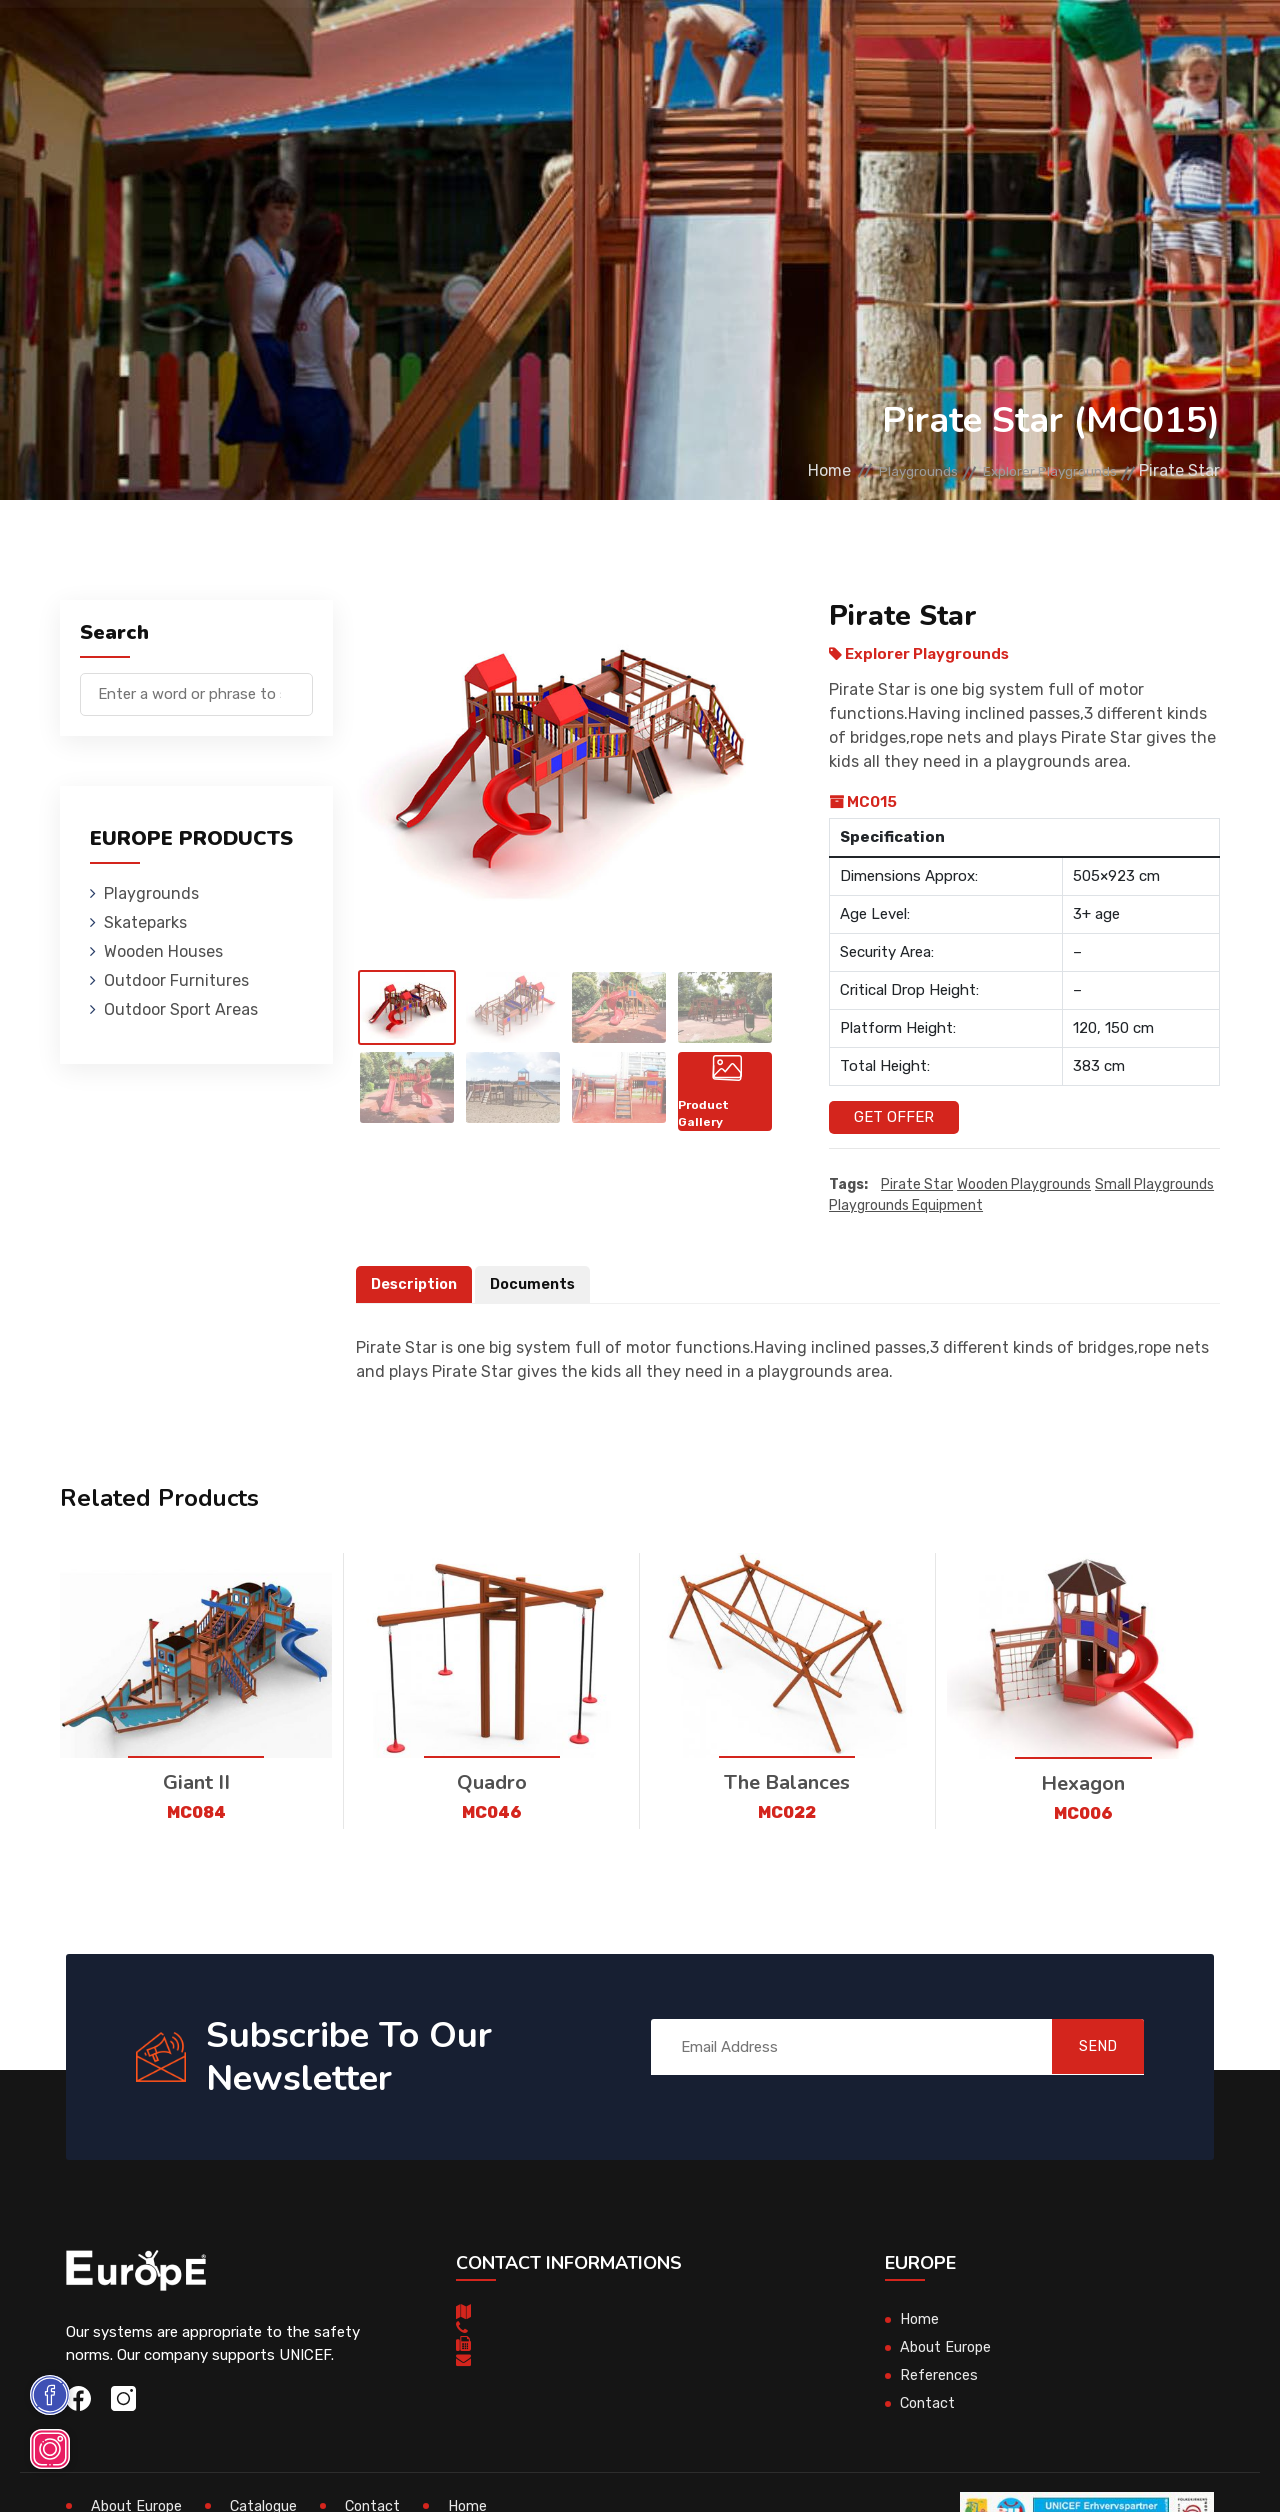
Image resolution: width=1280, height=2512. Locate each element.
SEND (1084, 2047)
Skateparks (322, 44)
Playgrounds (206, 44)
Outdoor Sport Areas (181, 1009)
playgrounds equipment (906, 1206)
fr (1169, 47)
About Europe (947, 2348)
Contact (964, 44)
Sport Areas (754, 44)
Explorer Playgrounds (1034, 470)
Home (767, 470)
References (867, 44)
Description (416, 1285)
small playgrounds (1154, 1185)
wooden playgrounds (1024, 1185)
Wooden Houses (446, 44)
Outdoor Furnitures (605, 44)
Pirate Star (917, 1185)
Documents (538, 1285)
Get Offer (894, 1117)
